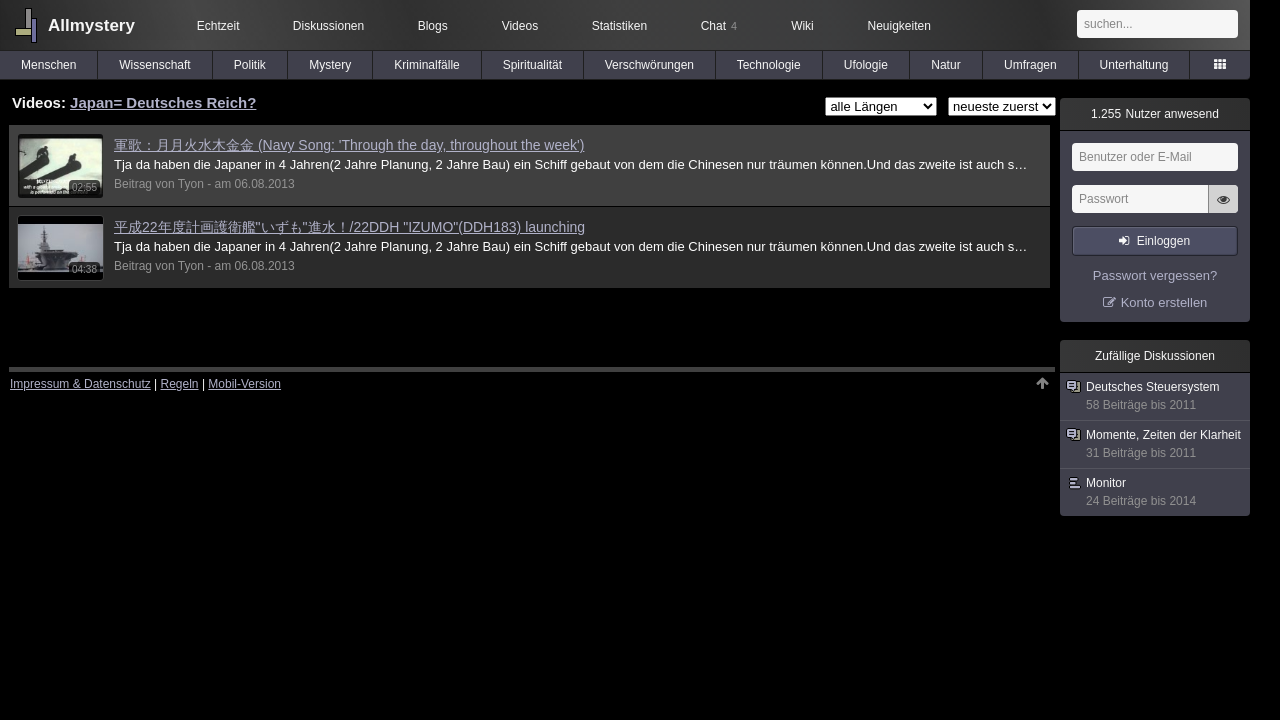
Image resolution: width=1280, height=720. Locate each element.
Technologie (769, 65)
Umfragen (1030, 65)
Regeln (180, 384)
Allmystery (91, 25)
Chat (719, 26)
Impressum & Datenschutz (80, 384)
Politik (250, 65)
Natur (945, 65)
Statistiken (619, 26)
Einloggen (1163, 241)
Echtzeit (218, 26)
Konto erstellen (1164, 302)
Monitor (1156, 492)
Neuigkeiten (899, 26)
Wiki (802, 26)
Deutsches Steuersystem (1156, 396)
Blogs (433, 26)
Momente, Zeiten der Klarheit (1156, 444)
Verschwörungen (649, 65)
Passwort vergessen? (1155, 275)
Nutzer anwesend (1155, 114)
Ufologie (866, 65)
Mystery (330, 65)
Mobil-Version (244, 384)
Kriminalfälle (426, 65)
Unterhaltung (1134, 65)
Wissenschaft (154, 65)
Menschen (48, 65)
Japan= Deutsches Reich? (163, 102)
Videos (520, 26)
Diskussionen (328, 26)
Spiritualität (532, 65)
